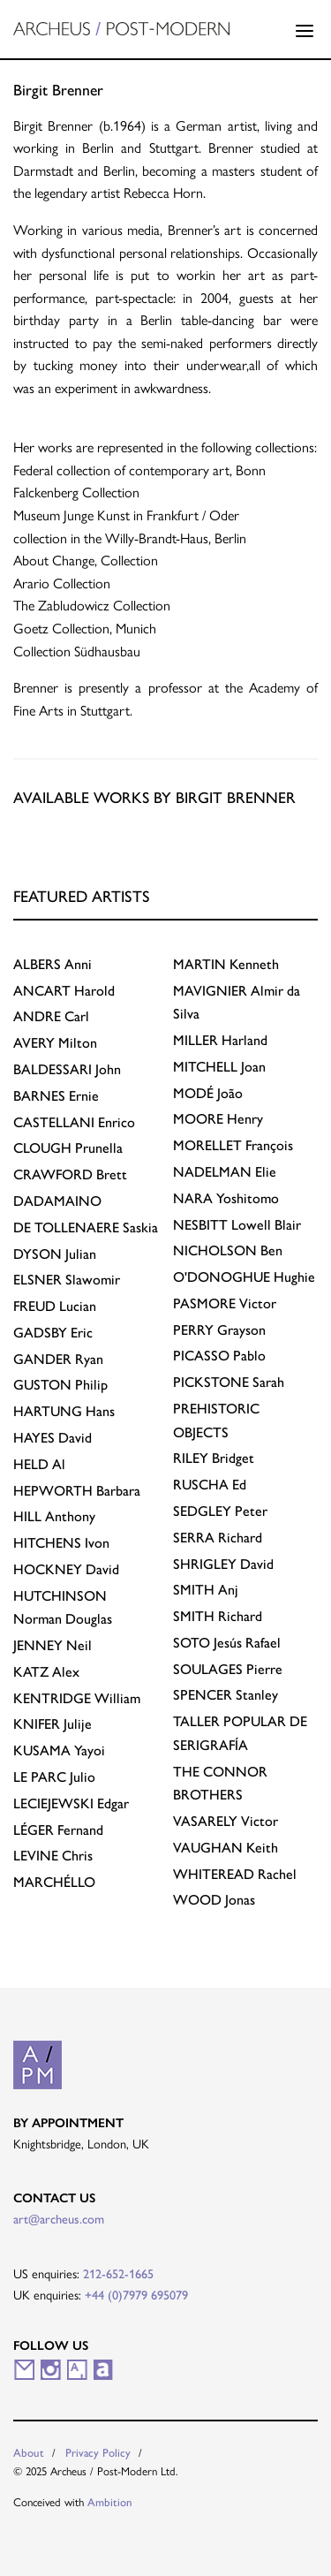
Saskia (85, 1227)
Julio (54, 1777)
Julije (52, 1724)
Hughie (244, 1277)
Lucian (54, 1306)
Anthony (54, 1516)
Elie (224, 1171)
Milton (55, 1042)
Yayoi (59, 1750)
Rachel (235, 1874)
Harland (220, 1040)
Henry (218, 1118)
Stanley (225, 1694)
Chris (53, 1855)
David (52, 1437)
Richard (217, 1537)
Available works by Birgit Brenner (154, 797)
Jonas (214, 1899)
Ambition (109, 2502)
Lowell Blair (237, 1224)
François (233, 1145)
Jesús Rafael (227, 1642)
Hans (64, 1411)
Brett (70, 1174)
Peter (220, 1511)
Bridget (213, 1458)
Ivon (61, 1542)
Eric (53, 1332)
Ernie (56, 1095)
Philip (60, 1384)
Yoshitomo (226, 1198)
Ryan (58, 1359)
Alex (46, 1671)
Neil (52, 1645)
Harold (64, 990)
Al (39, 1464)
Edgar (71, 1803)
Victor (224, 1303)
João (208, 1093)
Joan (219, 1066)
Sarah (228, 1382)
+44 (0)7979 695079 (136, 2295)
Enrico (74, 1122)
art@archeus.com (58, 2219)
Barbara (76, 1490)
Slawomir (66, 1279)
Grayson (219, 1330)
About (28, 2452)
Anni (52, 964)
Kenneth (226, 964)
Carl (51, 1016)
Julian (54, 1254)
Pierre (227, 1669)
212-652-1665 (118, 2274)
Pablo (219, 1355)
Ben (227, 1250)
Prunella (68, 1148)
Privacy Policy (98, 2452)
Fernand (58, 1830)
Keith (225, 1847)
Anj (205, 1589)
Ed (209, 1484)
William (76, 1698)
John (67, 1069)
